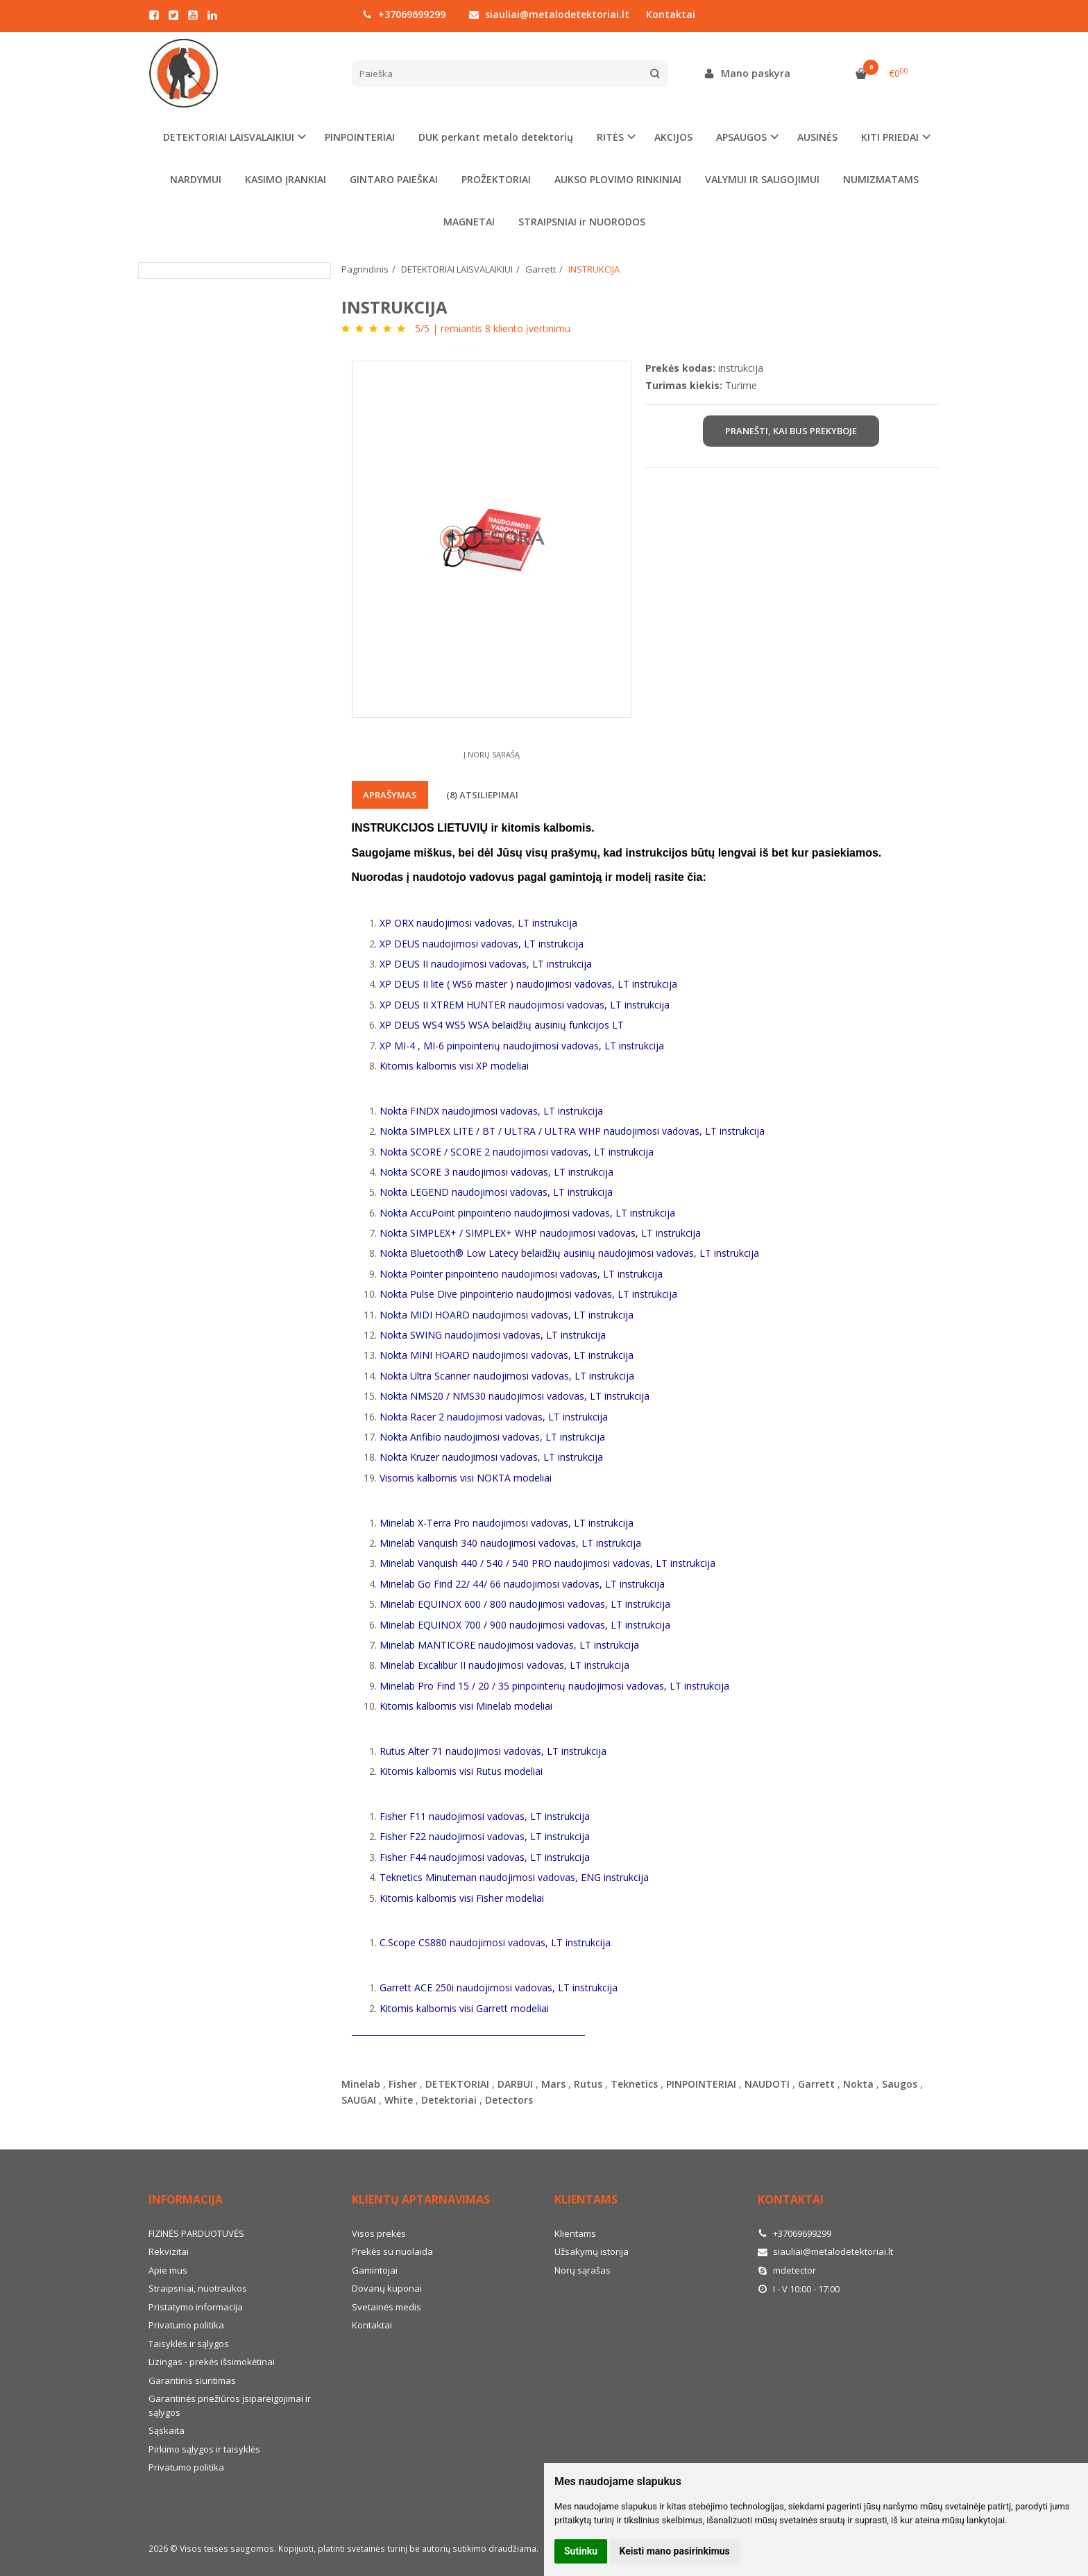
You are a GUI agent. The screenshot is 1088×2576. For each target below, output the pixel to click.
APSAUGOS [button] (741, 137)
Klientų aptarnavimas (421, 2199)
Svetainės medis (386, 2307)
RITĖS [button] (610, 137)
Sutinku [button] (580, 2551)
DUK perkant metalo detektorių (495, 137)
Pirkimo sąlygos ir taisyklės (204, 2449)
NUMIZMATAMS (881, 179)
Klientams (586, 2199)
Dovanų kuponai (387, 2288)
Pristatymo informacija (195, 2307)
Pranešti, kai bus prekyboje (791, 430)
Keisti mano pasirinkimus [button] (675, 2551)
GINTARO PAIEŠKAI (394, 179)
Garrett (816, 2083)
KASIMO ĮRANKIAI (285, 179)
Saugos (899, 2083)
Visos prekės (379, 2233)
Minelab (360, 2083)
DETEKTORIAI (457, 2083)
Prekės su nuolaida (392, 2251)
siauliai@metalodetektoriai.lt (549, 14)
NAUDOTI (767, 2083)
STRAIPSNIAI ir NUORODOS (581, 221)
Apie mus (167, 2270)
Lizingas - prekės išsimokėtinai (211, 2361)
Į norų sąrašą (492, 754)
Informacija (185, 2199)
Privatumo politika (186, 2325)
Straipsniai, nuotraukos (197, 2288)
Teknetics (634, 2083)
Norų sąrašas (582, 2270)
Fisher (403, 2083)
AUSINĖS (817, 137)
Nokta (858, 2083)
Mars (553, 2083)
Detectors (509, 2099)
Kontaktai (670, 14)
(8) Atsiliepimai (482, 795)
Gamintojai (375, 2270)
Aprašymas (390, 795)
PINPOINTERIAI (360, 137)
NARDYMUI (195, 179)
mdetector (787, 2270)
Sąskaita (166, 2430)
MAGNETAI (469, 221)
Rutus (588, 2083)
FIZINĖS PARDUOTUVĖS (196, 2233)
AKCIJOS (673, 137)
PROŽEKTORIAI (496, 179)
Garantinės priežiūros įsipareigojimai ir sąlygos (229, 2405)
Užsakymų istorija (591, 2251)
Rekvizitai (168, 2251)
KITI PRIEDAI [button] (890, 137)
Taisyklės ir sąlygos (188, 2343)
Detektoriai (449, 2099)
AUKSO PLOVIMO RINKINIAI (617, 179)
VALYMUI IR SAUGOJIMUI (762, 179)
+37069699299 (403, 14)
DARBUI (515, 2083)
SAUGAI (358, 2099)
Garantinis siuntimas (192, 2380)
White (398, 2099)
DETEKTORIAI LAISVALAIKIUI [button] (228, 137)
